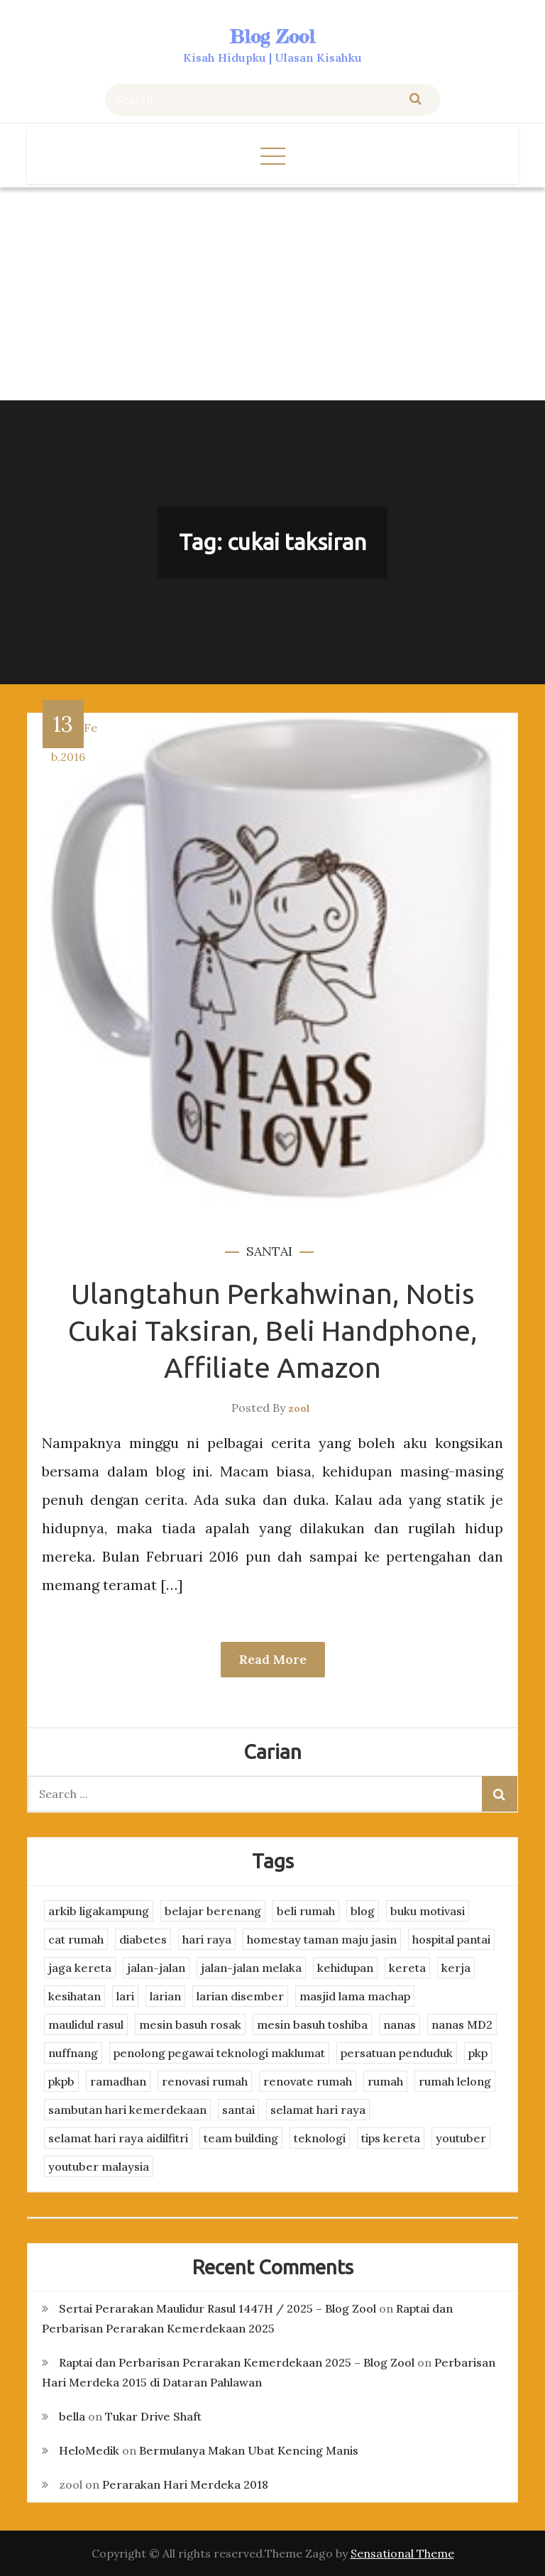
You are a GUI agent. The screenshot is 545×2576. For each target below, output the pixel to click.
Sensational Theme (402, 2553)
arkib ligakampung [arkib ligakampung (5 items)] (98, 1911)
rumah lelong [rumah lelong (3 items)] (455, 2081)
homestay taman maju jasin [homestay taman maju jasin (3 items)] (322, 1939)
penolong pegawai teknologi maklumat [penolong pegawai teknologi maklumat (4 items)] (219, 2053)
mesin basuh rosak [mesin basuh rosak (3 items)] (190, 2024)
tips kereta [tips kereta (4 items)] (390, 2138)
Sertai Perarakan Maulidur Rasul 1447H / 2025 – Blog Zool (217, 2308)
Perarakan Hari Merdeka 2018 (185, 2484)
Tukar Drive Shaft (153, 2416)
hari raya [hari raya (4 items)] (206, 1939)
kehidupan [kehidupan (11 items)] (345, 1968)
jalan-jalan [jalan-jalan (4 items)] (156, 1968)
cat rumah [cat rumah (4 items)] (76, 1939)
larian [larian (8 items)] (165, 1996)
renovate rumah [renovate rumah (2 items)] (307, 2081)
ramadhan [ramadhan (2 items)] (118, 2081)
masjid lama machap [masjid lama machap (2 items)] (354, 1996)
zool (299, 1408)
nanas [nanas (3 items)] (399, 2024)
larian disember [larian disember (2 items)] (240, 1996)
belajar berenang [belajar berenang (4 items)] (213, 1911)
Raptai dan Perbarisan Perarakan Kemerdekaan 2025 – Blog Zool (236, 2362)
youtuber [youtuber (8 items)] (461, 2138)
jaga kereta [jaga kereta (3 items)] (79, 1968)
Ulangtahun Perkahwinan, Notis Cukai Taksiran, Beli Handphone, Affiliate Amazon (273, 1330)
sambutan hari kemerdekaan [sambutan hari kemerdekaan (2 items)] (127, 2110)
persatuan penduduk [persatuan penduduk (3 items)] (397, 2053)
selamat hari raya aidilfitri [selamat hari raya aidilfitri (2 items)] (118, 2138)
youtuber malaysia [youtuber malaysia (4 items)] (98, 2166)
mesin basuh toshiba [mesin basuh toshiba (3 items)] (312, 2024)
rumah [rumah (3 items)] (385, 2081)
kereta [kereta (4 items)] (407, 1968)
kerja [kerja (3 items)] (455, 1968)
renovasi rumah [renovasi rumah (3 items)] (205, 2081)
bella (72, 2416)
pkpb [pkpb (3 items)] (61, 2081)
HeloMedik (89, 2450)
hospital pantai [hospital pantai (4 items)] (451, 1939)
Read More (273, 1659)
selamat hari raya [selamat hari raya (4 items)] (317, 2110)
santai (269, 1251)
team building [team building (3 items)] (241, 2138)
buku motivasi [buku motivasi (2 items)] (427, 1911)
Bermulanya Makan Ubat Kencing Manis (248, 2450)
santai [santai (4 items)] (238, 2110)
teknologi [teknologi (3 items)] (320, 2138)
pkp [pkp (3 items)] (478, 2053)
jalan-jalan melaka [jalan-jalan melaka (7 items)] (251, 1968)
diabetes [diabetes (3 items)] (143, 1939)
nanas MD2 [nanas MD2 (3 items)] (461, 2024)
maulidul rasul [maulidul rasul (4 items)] (85, 2024)
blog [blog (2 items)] (363, 1911)
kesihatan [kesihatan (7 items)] (74, 1996)
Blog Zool (272, 37)
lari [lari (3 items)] (125, 1996)
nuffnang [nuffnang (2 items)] (73, 2053)
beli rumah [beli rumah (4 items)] (306, 1911)
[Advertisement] (272, 293)
